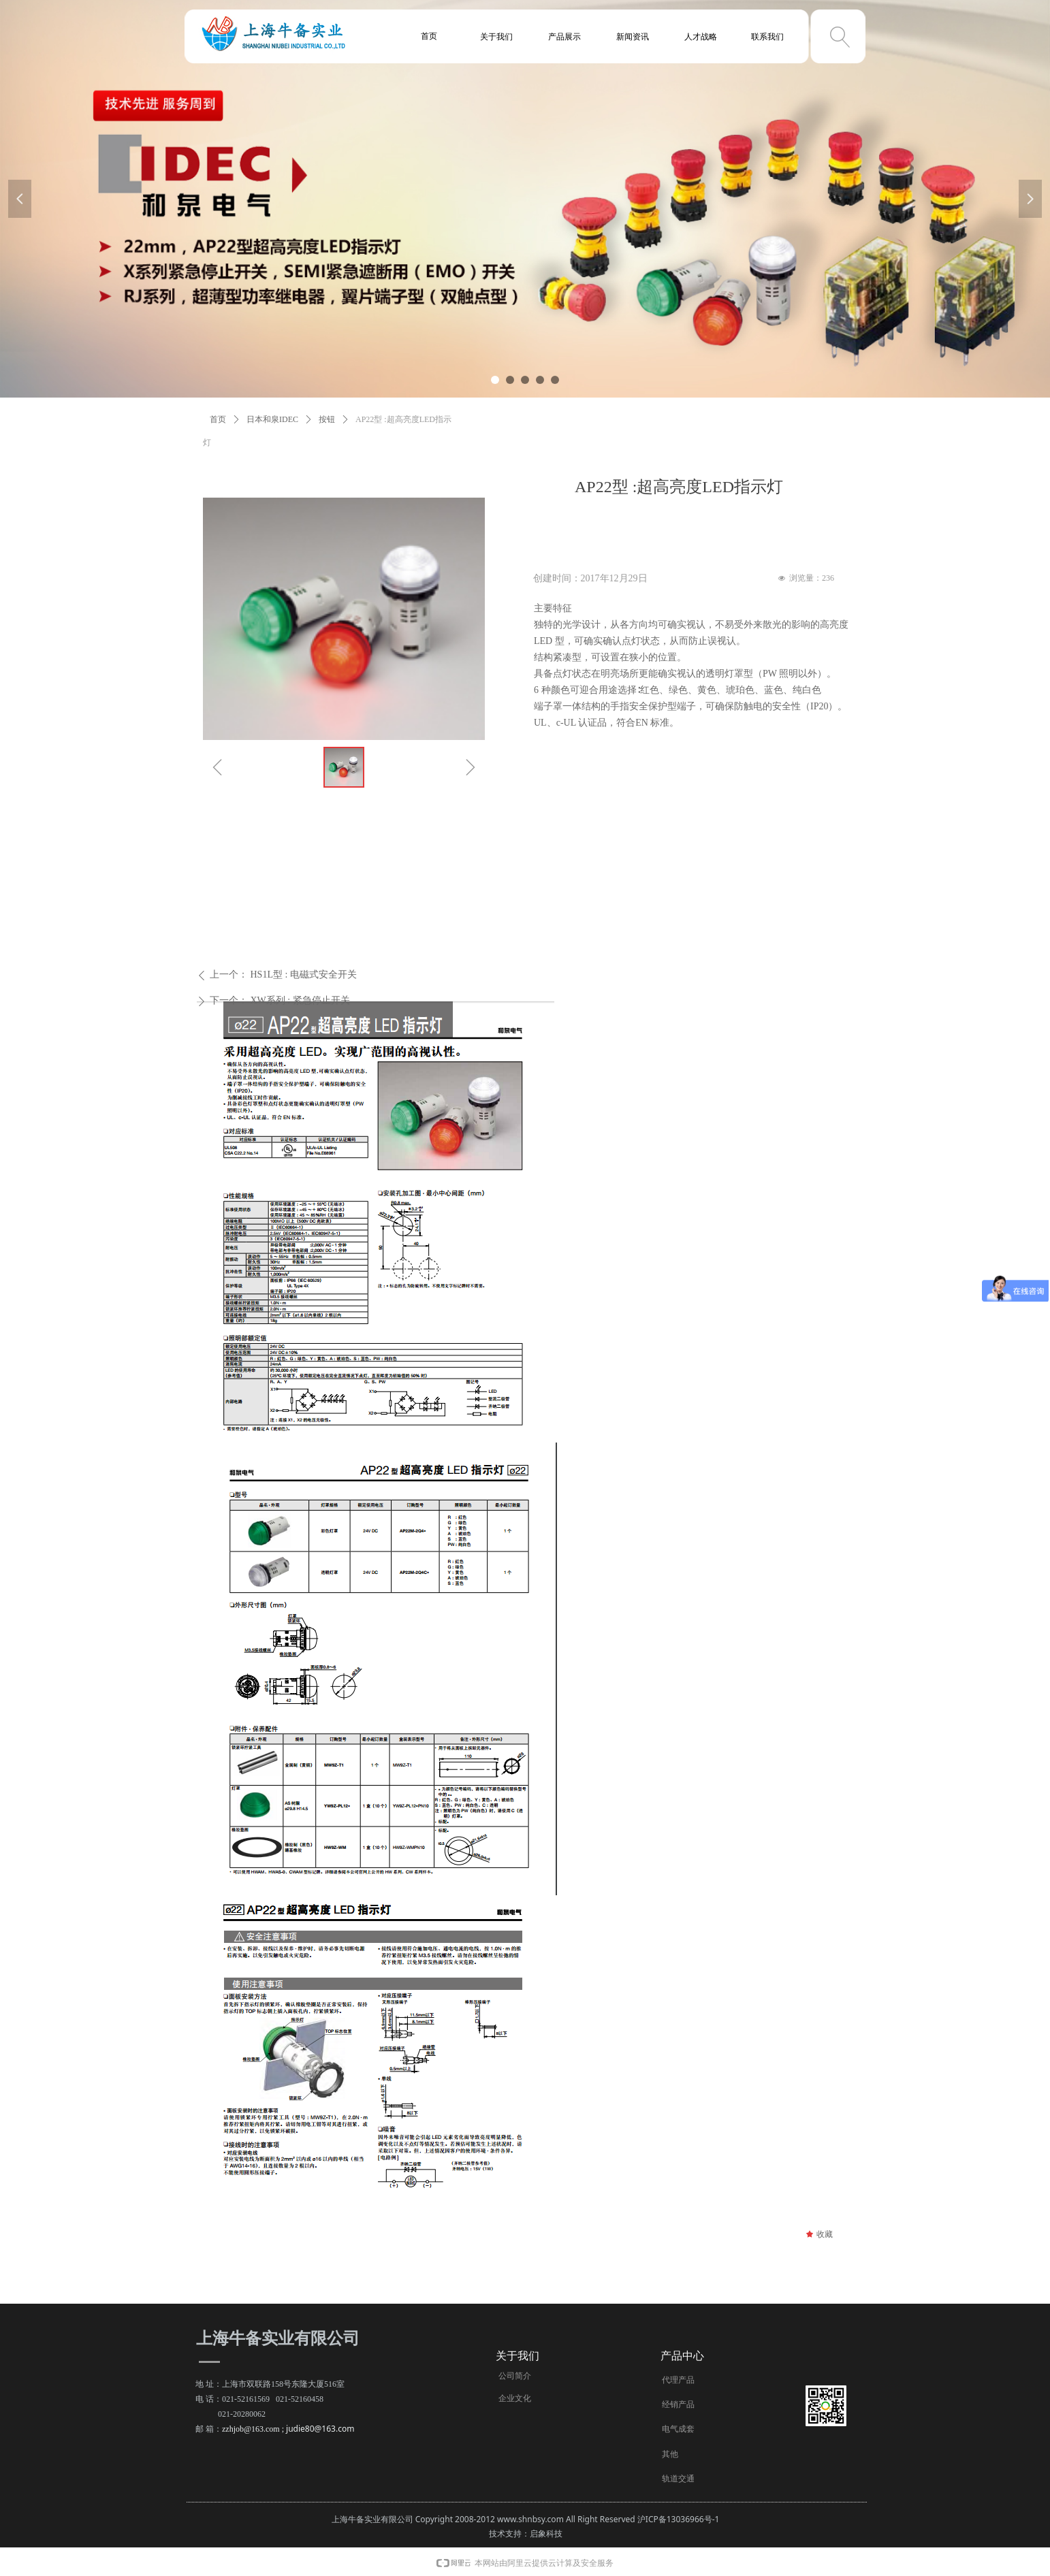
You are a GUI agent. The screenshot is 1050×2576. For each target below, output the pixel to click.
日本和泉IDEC (272, 419)
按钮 (327, 419)
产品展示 (564, 37)
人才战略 (700, 37)
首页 (218, 419)
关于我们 (496, 37)
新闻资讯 (632, 37)
